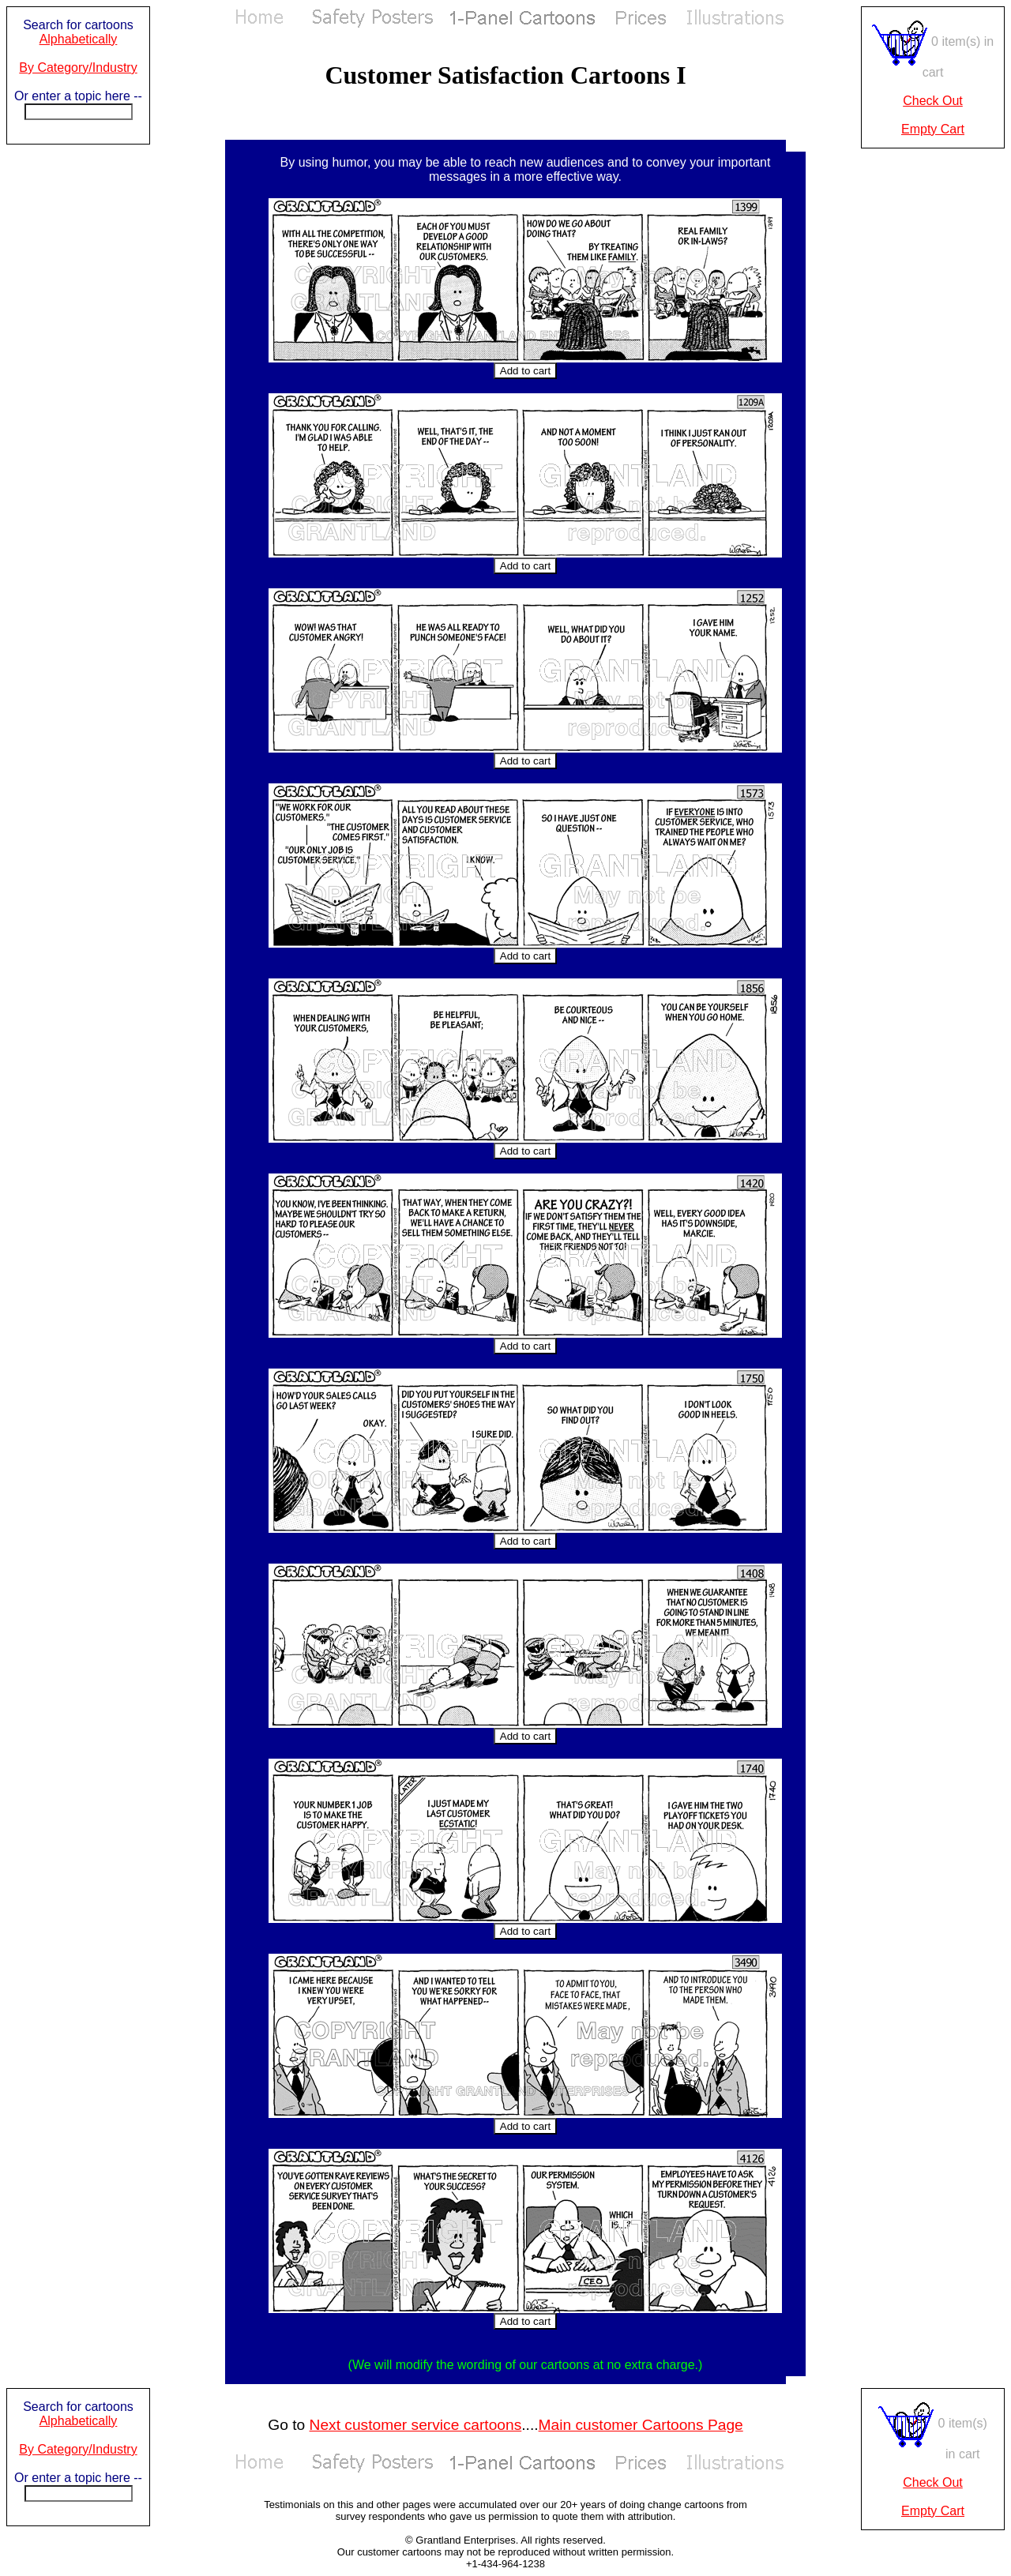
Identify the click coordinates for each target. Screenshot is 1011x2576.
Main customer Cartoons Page (641, 2424)
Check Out (933, 100)
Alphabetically (78, 39)
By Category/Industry (78, 67)
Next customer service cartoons (416, 2424)
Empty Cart (932, 129)
